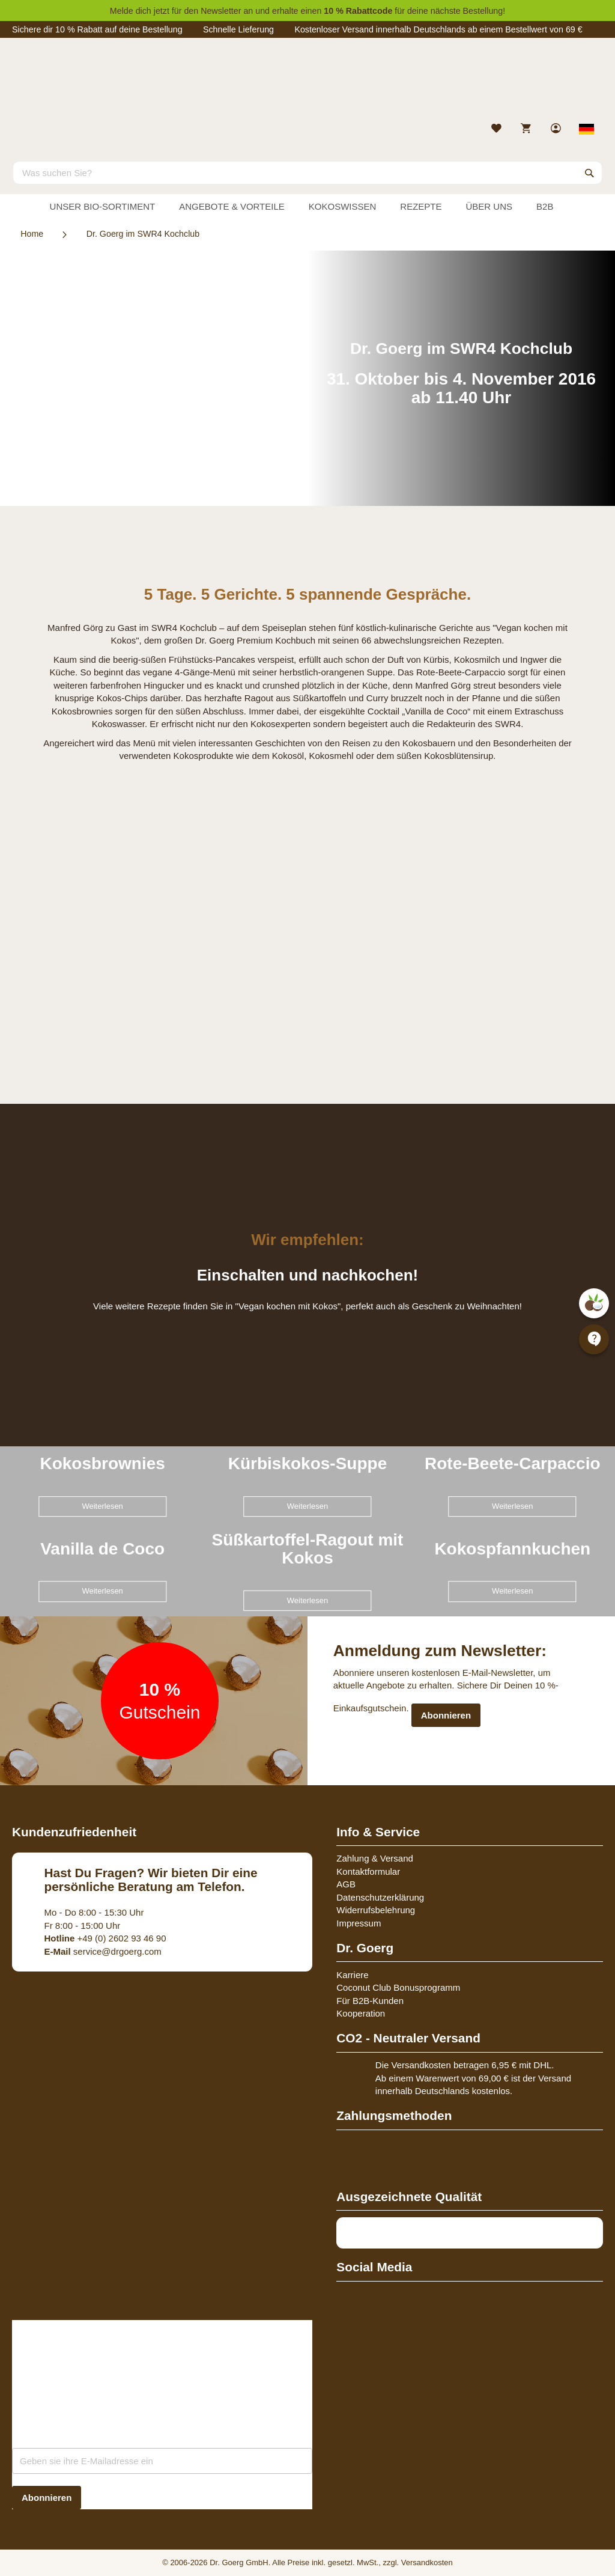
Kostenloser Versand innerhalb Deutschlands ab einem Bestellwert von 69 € (438, 29)
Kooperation (360, 2013)
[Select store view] (587, 129)
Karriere (352, 1975)
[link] (557, 129)
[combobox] (307, 172)
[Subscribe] (46, 2497)
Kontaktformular (368, 1871)
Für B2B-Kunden (370, 2001)
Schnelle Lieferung (238, 29)
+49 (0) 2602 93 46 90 (105, 1938)
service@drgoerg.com (103, 1951)
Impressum (358, 1923)
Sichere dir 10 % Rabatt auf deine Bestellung (97, 29)
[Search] (590, 172)
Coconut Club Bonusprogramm (398, 1987)
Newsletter (221, 11)
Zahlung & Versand (374, 1858)
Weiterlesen (102, 1506)
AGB (346, 1884)
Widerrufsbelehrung (375, 1910)
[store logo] (307, 83)
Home (31, 234)
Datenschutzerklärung (380, 1897)
